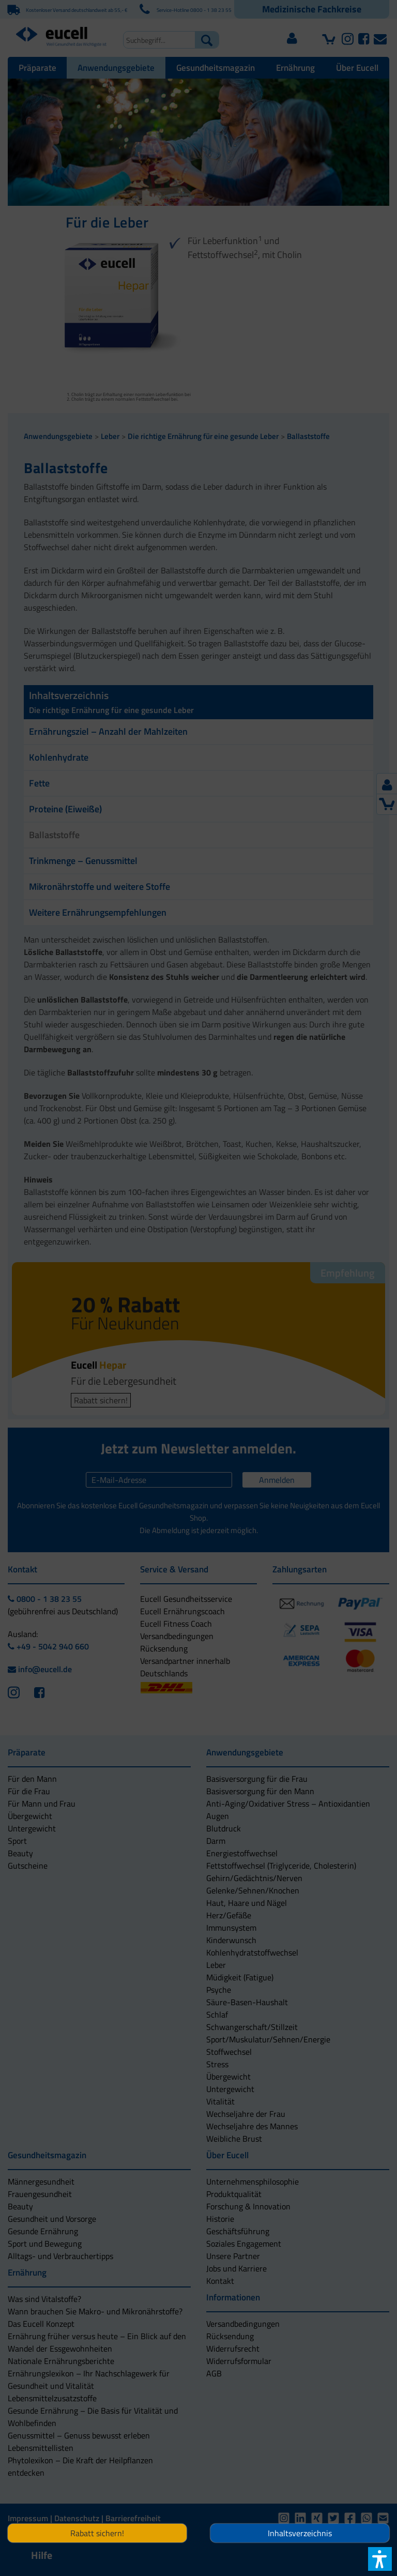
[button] (198, 1339)
